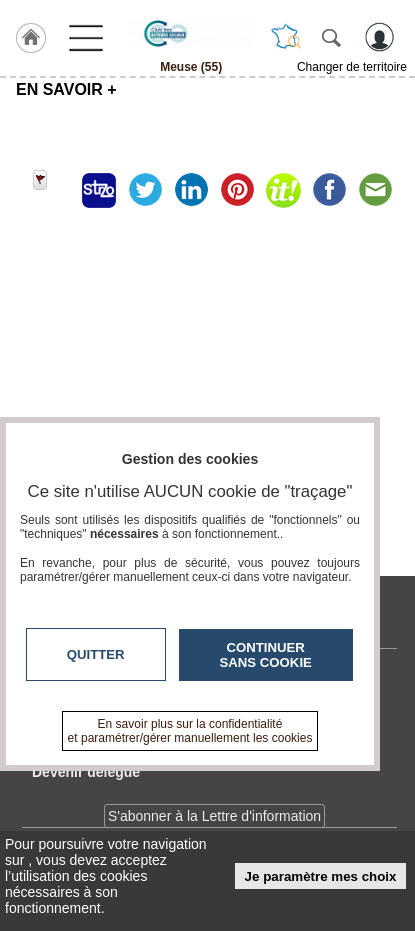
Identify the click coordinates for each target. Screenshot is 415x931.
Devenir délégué (86, 772)
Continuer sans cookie (266, 655)
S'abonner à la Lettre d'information (214, 816)
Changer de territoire (352, 67)
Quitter (96, 654)
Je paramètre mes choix (321, 876)
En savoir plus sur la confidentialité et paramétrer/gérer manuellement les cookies (190, 731)
